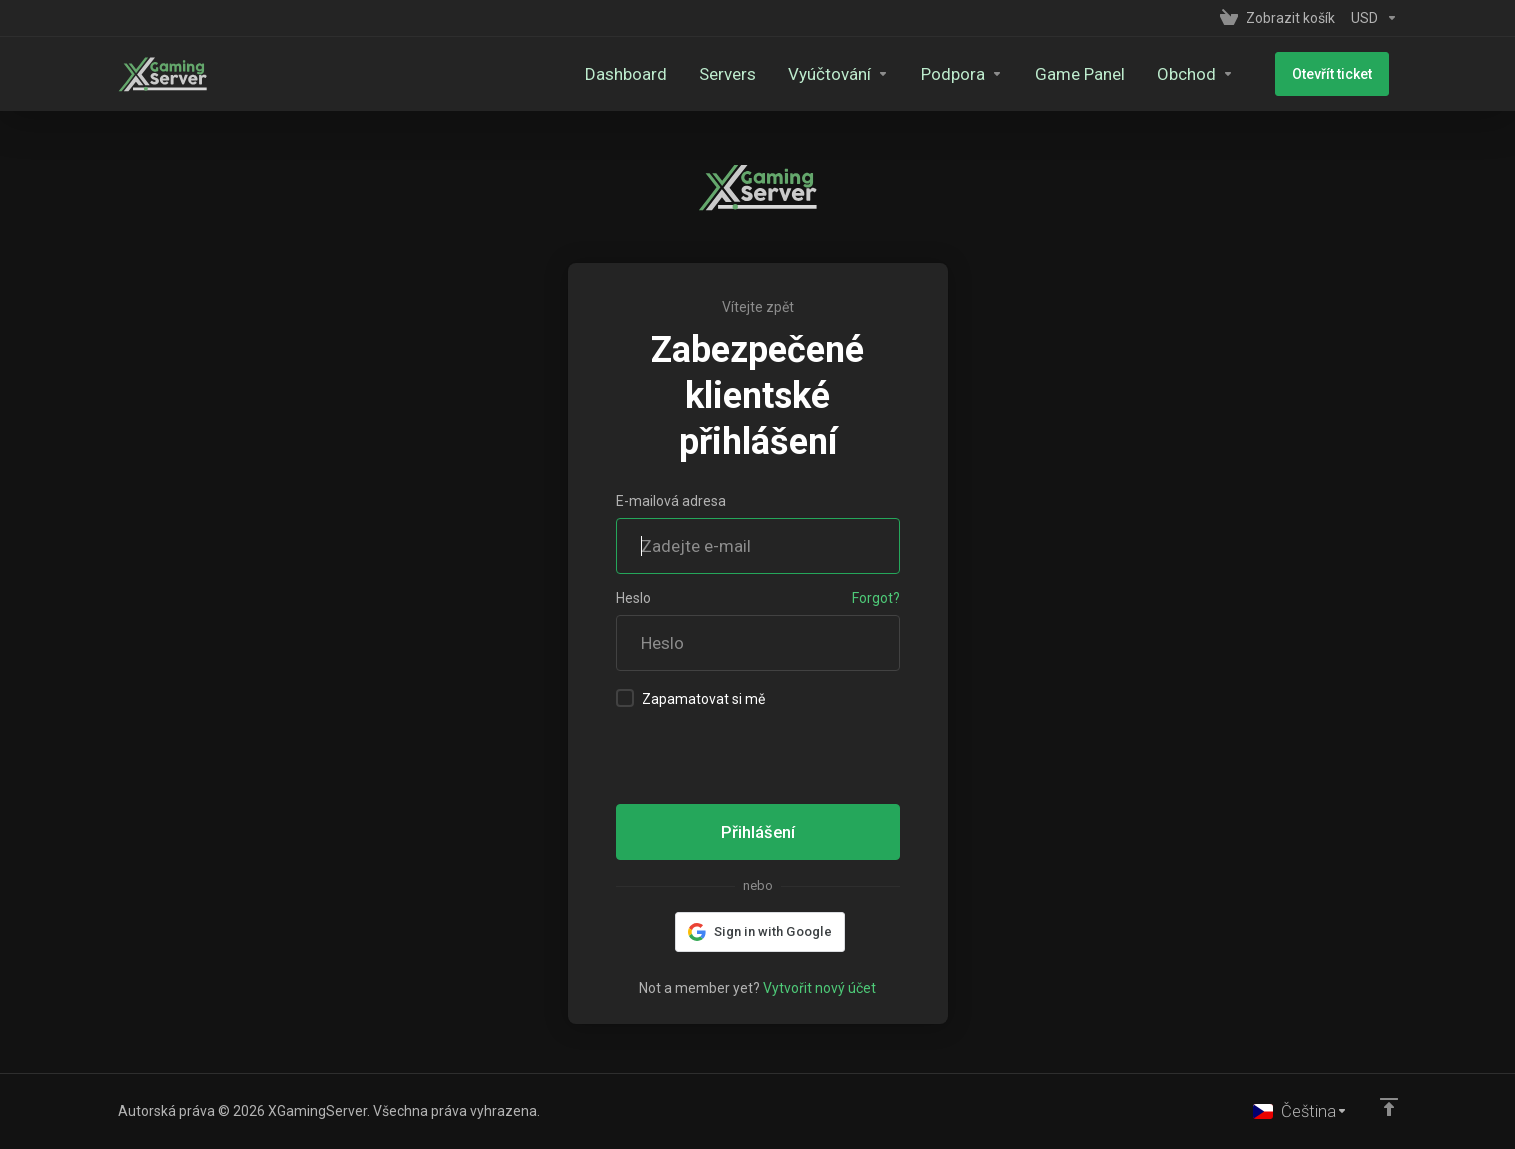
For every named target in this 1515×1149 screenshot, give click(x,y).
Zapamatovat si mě (690, 698)
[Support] (980, 74)
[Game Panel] (1098, 74)
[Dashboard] (644, 74)
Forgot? (876, 598)
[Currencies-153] (1370, 18)
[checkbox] (625, 698)
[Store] (1213, 74)
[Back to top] (1389, 1106)
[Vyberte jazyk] (1300, 1111)
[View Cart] (1277, 18)
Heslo (633, 598)
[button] (757, 932)
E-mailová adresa (671, 501)
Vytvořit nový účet (819, 988)
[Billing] (856, 74)
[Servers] (745, 74)
